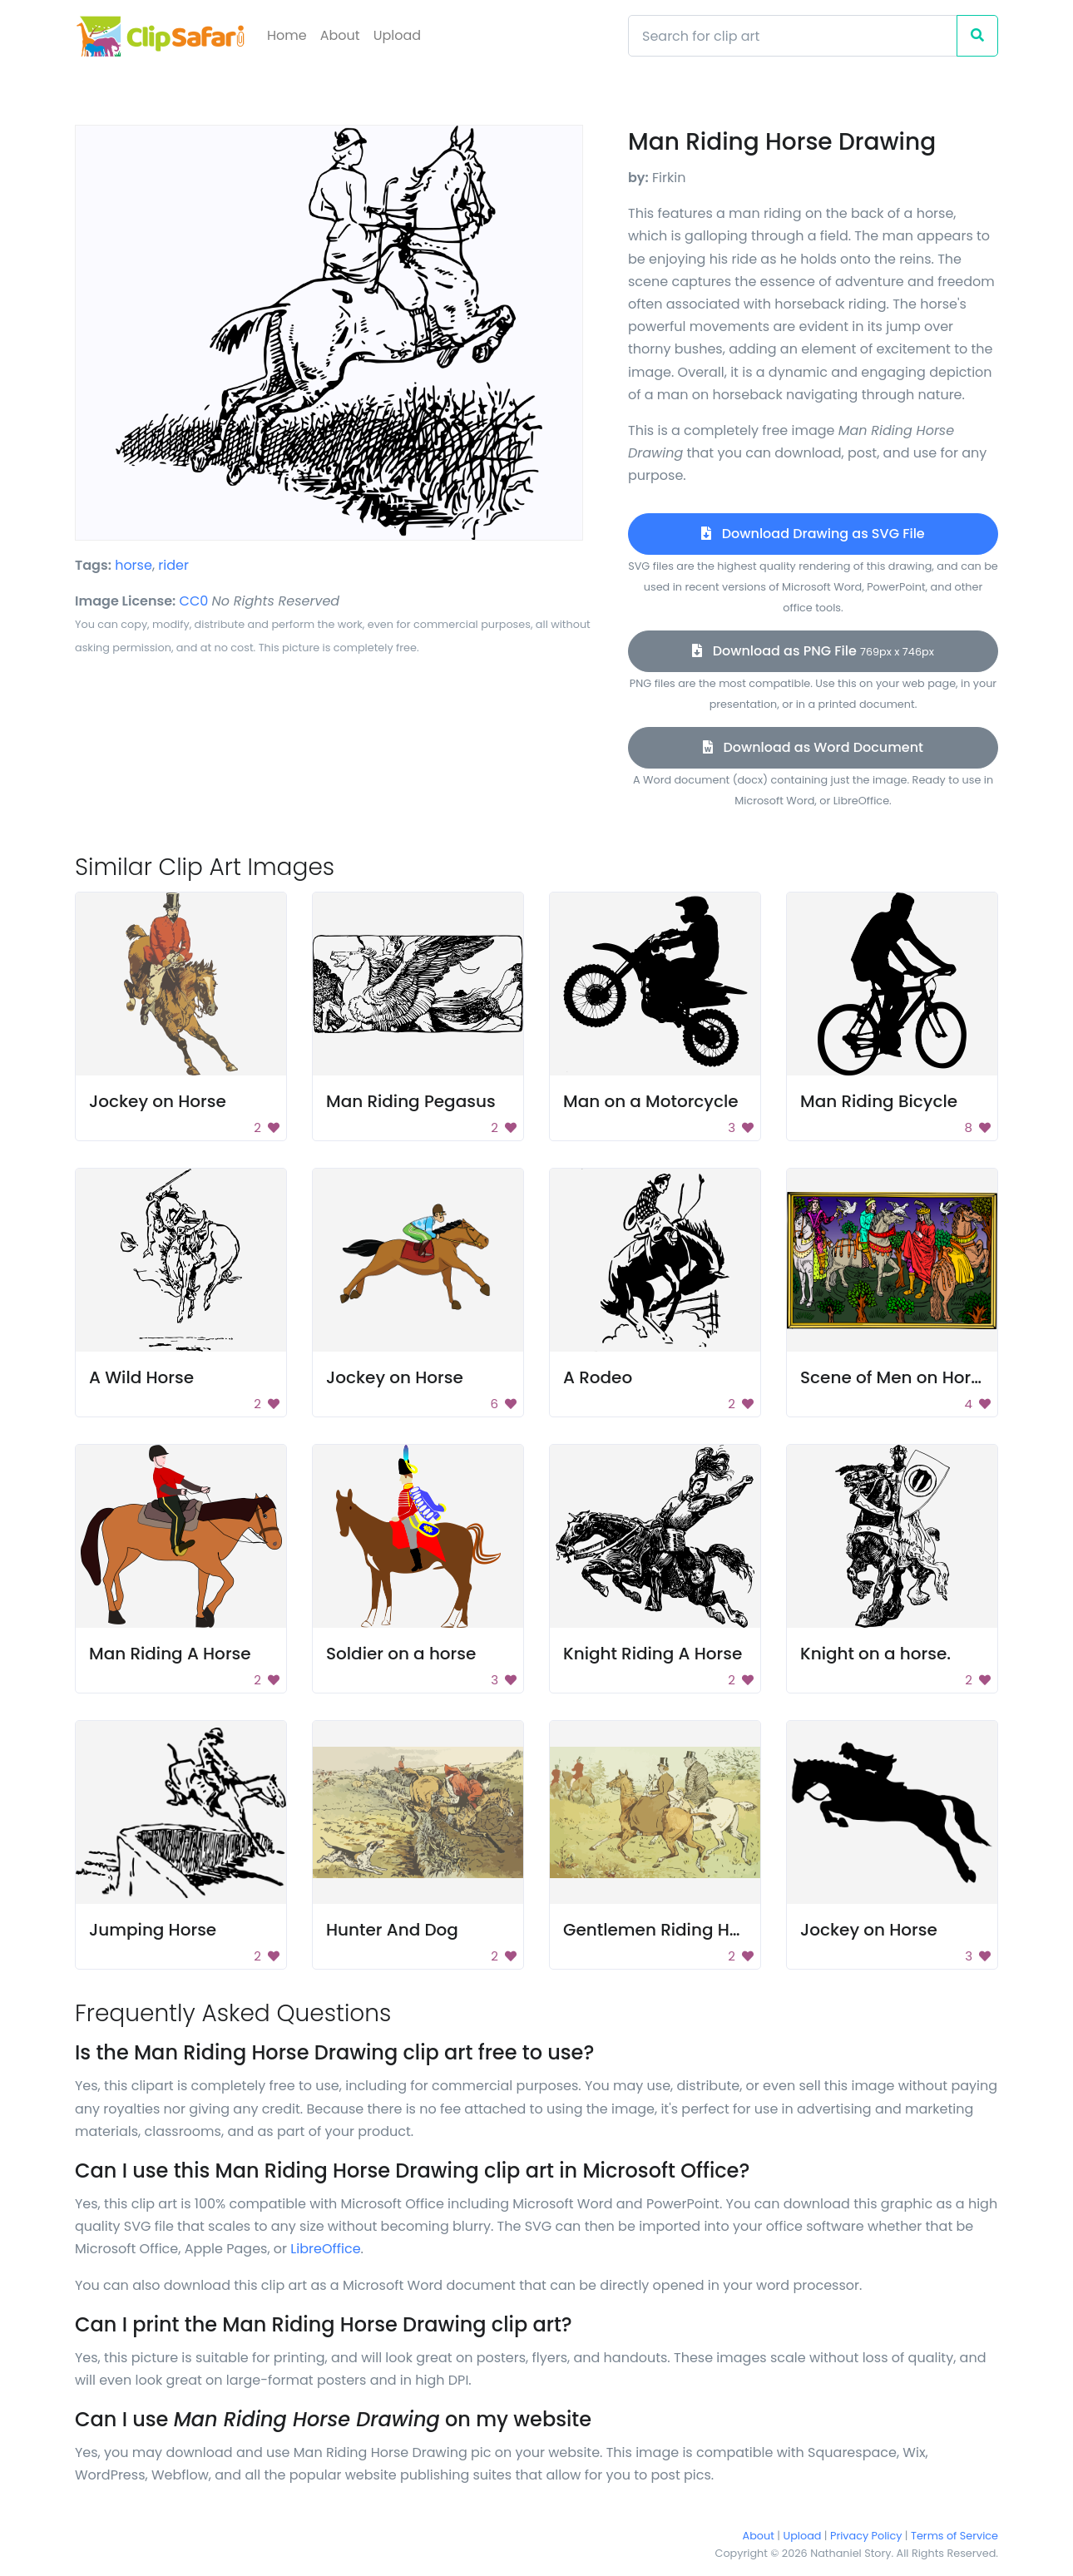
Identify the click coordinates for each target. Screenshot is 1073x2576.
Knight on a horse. (875, 1653)
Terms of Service (954, 2536)
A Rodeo (597, 1377)
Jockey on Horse (157, 1101)
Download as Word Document (813, 747)
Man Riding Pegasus (411, 1101)
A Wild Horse (141, 1377)
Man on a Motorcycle (651, 1101)
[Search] (792, 36)
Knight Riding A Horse (652, 1653)
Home (287, 35)
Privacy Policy (866, 2536)
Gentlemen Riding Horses (668, 1929)
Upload (397, 35)
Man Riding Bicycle (878, 1101)
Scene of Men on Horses (899, 1377)
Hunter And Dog (392, 1929)
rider (173, 565)
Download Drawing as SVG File (812, 533)
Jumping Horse (152, 1929)
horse (133, 565)
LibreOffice (325, 2248)
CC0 (194, 601)
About (340, 35)
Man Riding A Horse (170, 1653)
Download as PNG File (813, 650)
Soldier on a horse (401, 1653)
